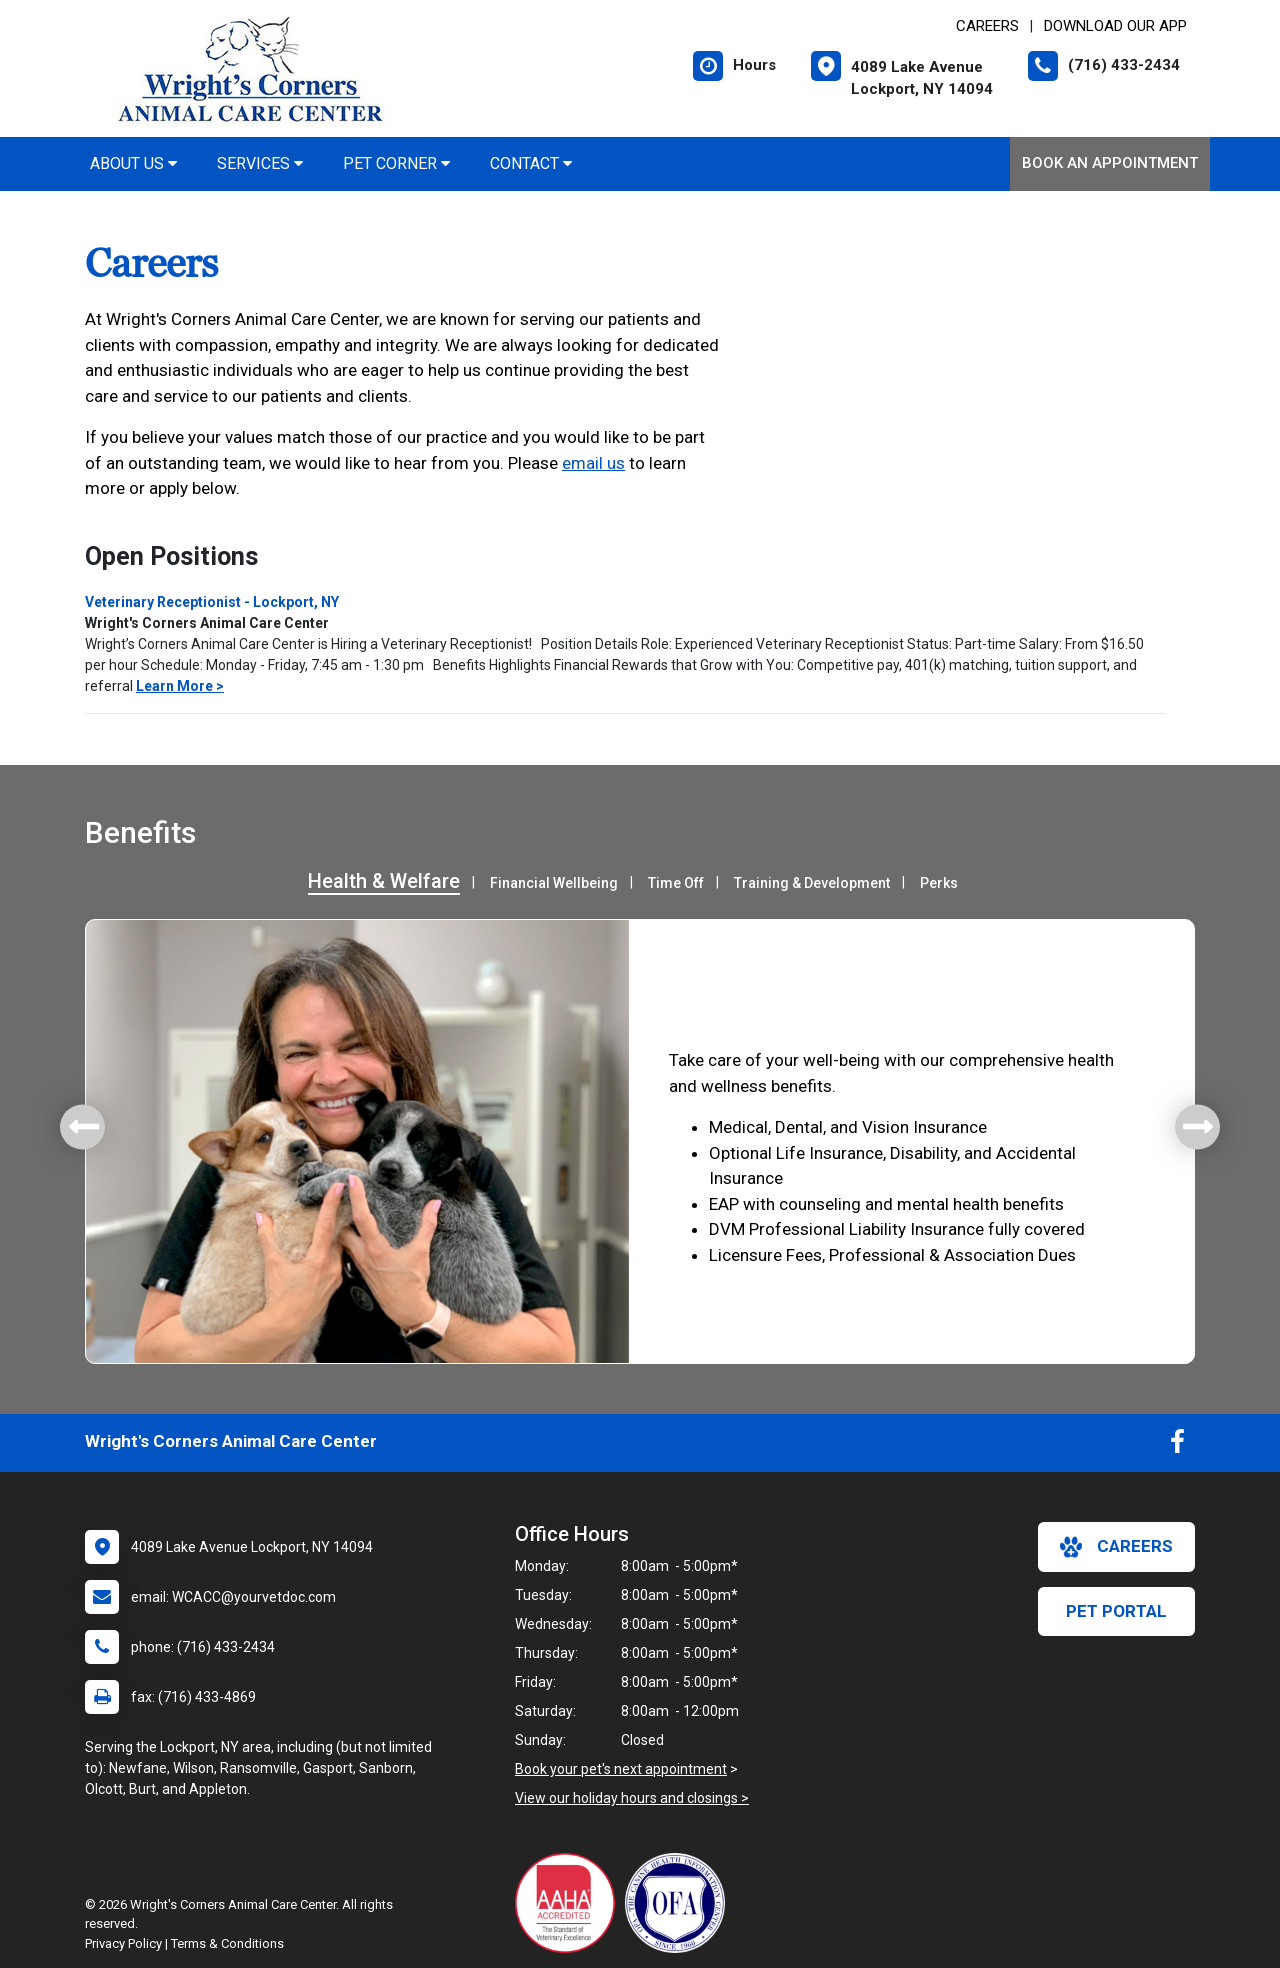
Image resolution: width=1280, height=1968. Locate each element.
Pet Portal (1116, 1611)
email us (593, 463)
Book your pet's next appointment (621, 1769)
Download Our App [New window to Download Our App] (1115, 26)
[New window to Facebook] (1177, 1446)
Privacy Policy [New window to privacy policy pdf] (123, 1943)
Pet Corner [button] (396, 163)
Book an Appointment (1110, 163)
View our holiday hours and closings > (632, 1798)
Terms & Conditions (227, 1943)
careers (1116, 1547)
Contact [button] (531, 163)
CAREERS (987, 26)
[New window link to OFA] (680, 1903)
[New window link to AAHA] (570, 1903)
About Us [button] (133, 163)
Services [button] (260, 163)
